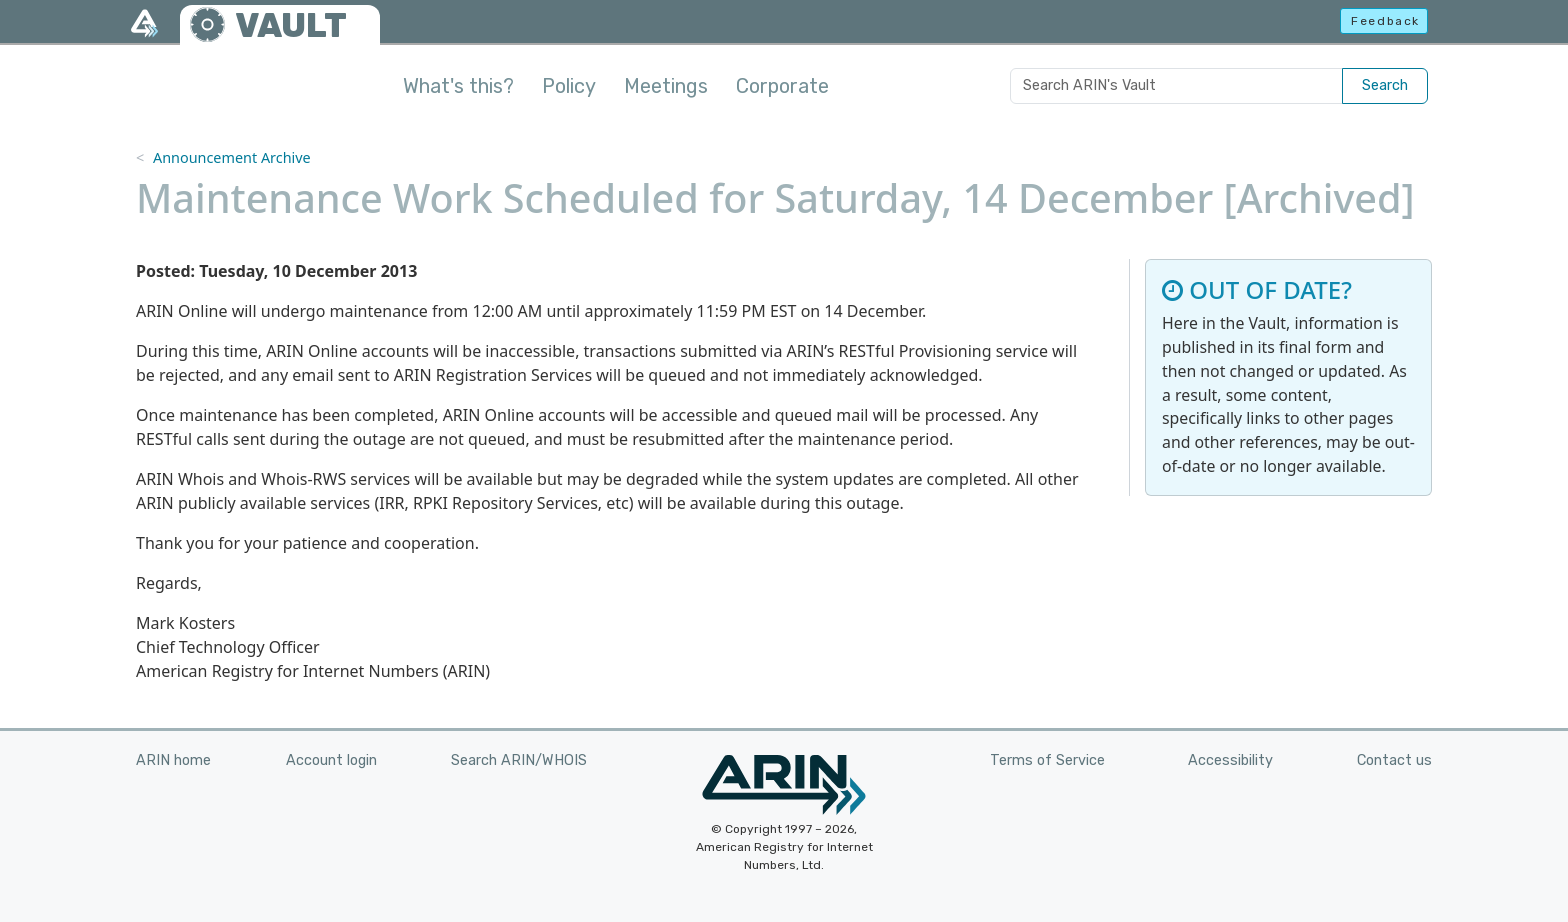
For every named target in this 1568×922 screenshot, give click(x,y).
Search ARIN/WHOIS (519, 760)
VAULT (291, 25)
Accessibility (1230, 760)
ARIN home (173, 760)
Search (1385, 85)
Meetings (666, 86)
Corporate (782, 86)
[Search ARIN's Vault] (1176, 86)
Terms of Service (1047, 760)
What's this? (458, 86)
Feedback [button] (1385, 21)
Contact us (1394, 760)
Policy (569, 86)
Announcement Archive (232, 157)
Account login (331, 760)
